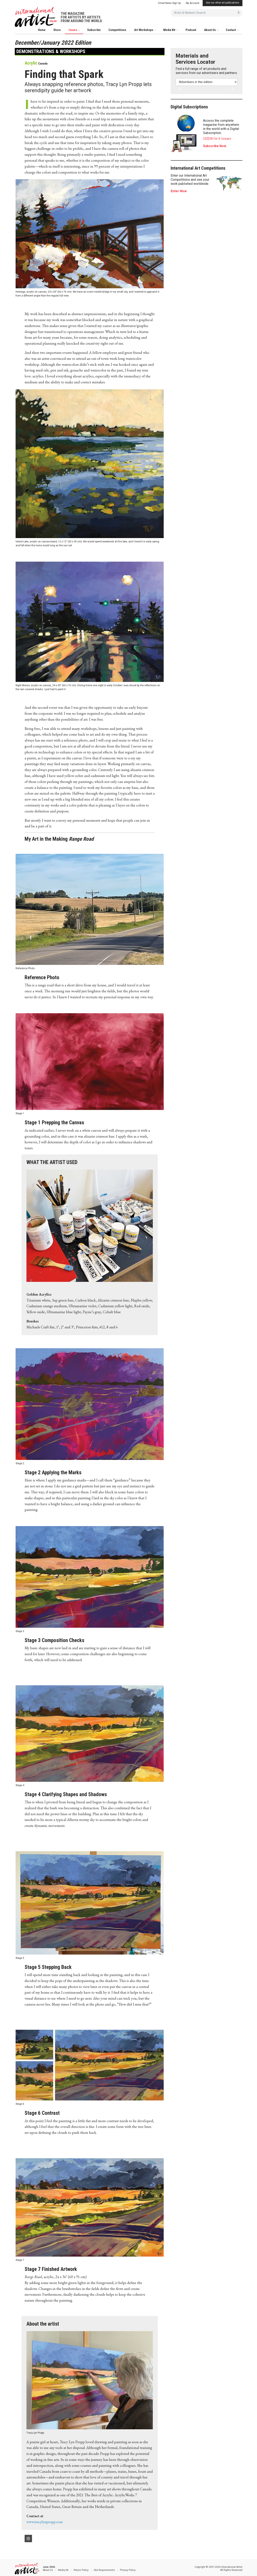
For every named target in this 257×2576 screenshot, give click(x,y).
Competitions (117, 30)
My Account (191, 3)
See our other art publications (222, 2)
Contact (231, 30)
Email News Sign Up (169, 3)
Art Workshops (144, 30)
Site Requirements (104, 2570)
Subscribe (94, 30)
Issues (73, 30)
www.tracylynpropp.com (44, 2521)
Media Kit (169, 30)
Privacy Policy (128, 2570)
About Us (210, 30)
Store (57, 30)
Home (42, 30)
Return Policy (81, 2570)
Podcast (191, 30)
